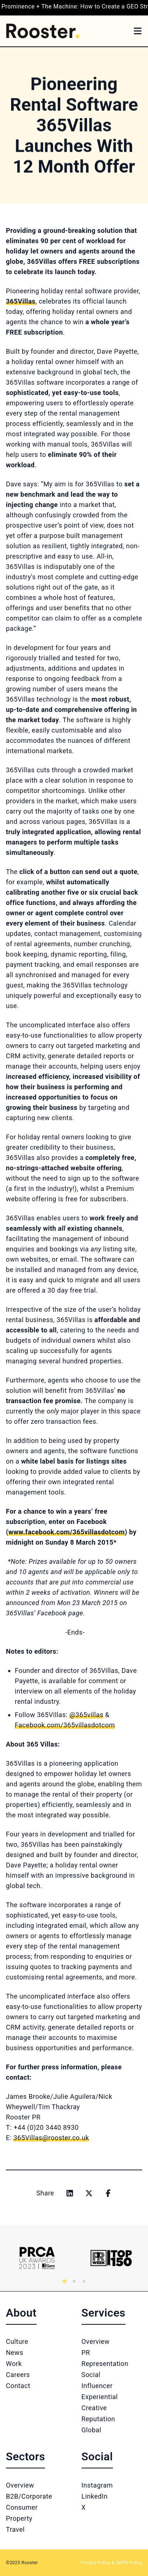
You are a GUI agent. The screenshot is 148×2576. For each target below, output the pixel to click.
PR (86, 2352)
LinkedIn (95, 2496)
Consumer (22, 2507)
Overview (96, 2341)
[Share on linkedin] (69, 2193)
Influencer (97, 2386)
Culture (17, 2341)
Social (91, 2374)
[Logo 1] (37, 2258)
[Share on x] (89, 2193)
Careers (18, 2374)
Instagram (97, 2485)
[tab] (64, 2281)
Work (14, 2363)
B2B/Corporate (29, 2496)
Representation (105, 2363)
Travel (15, 2529)
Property (19, 2518)
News (14, 2352)
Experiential (100, 2397)
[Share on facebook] (108, 2193)
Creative (94, 2408)
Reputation (98, 2419)
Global (91, 2430)
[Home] (43, 31)
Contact (18, 2386)
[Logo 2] (111, 2258)
